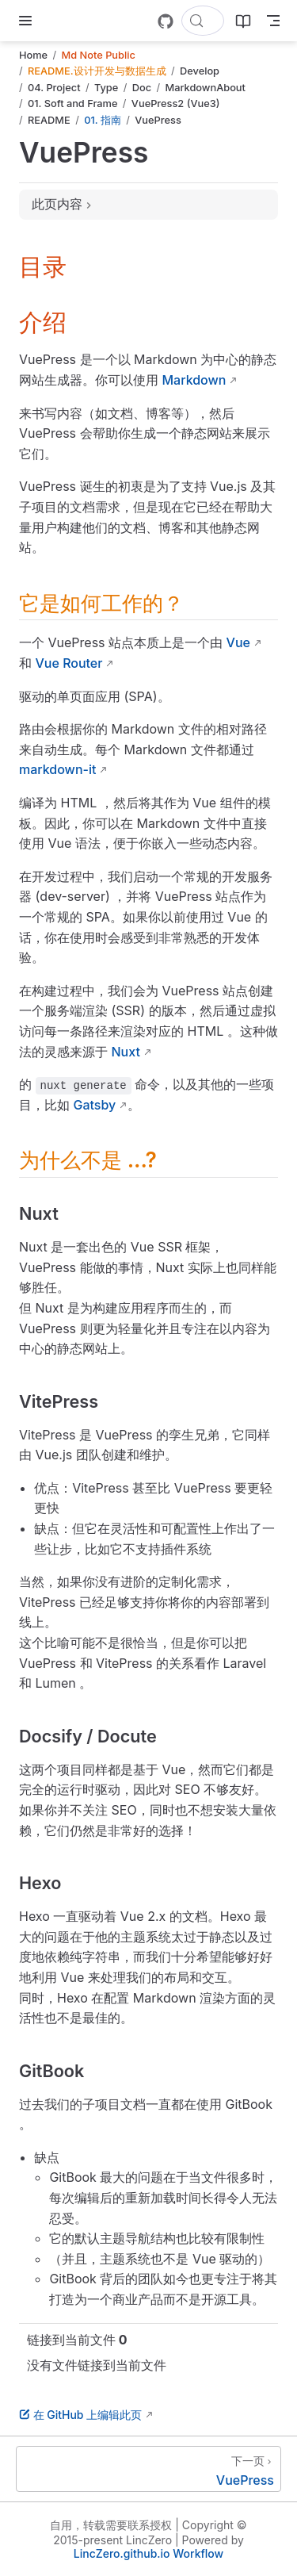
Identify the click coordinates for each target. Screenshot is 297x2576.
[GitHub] (165, 21)
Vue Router (69, 663)
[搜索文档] (202, 21)
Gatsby (95, 1105)
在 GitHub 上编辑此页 (80, 2414)
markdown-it (57, 769)
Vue (238, 642)
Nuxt (126, 1052)
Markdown (194, 380)
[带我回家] (56, 20)
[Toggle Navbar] (273, 20)
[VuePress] (148, 2469)
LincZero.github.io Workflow (148, 2553)
